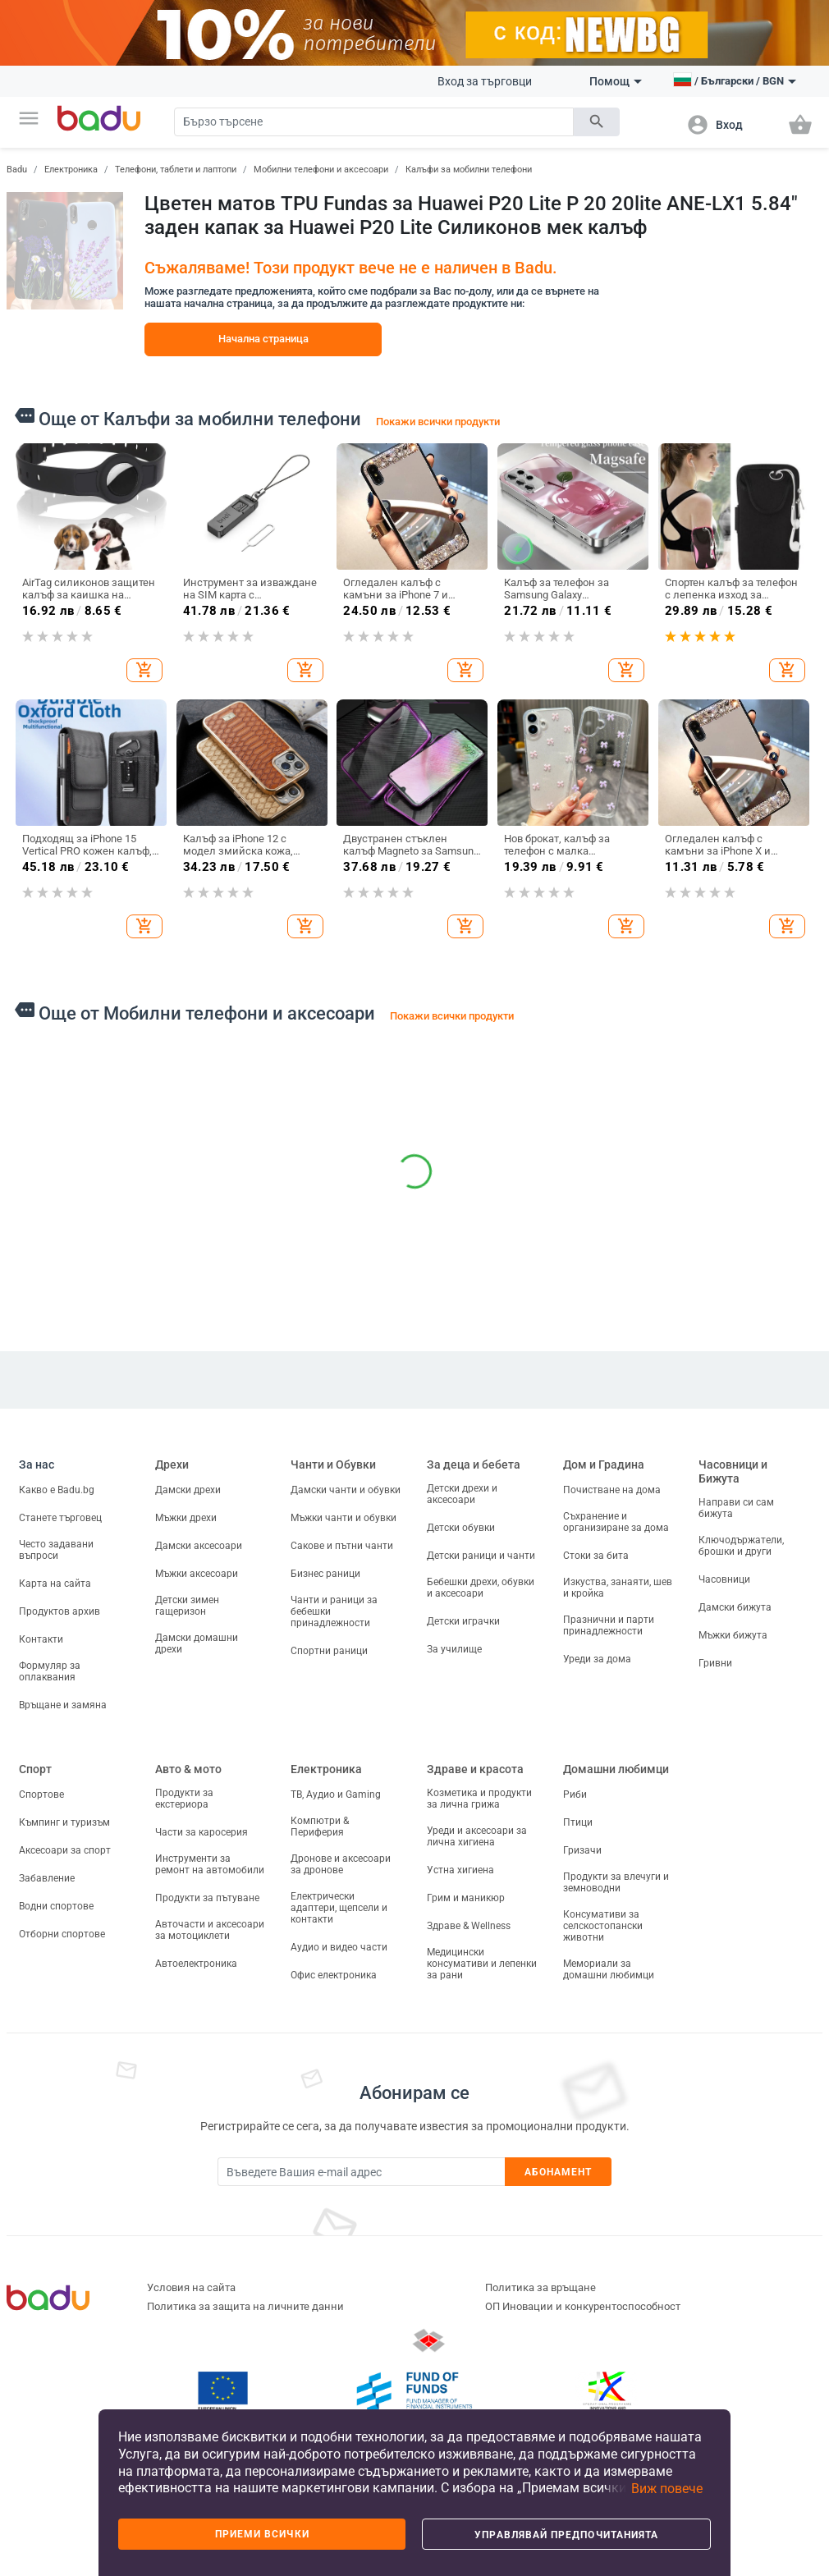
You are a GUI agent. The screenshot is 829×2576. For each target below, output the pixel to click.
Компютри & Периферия (320, 1826)
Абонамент (558, 2172)
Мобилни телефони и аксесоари (321, 169)
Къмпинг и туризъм (64, 1822)
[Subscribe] (361, 2171)
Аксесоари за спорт (65, 1850)
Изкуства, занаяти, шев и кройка (617, 1587)
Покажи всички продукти (438, 421)
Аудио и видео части (339, 1947)
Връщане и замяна (63, 1705)
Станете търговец (60, 1518)
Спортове (41, 1794)
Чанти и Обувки (333, 1464)
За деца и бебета (473, 1464)
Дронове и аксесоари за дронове (341, 1864)
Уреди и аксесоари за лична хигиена (477, 1836)
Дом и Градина (603, 1464)
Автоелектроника (196, 1963)
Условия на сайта (191, 2287)
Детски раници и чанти (481, 1555)
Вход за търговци (484, 81)
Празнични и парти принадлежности (608, 1625)
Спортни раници (329, 1651)
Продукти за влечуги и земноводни (616, 1882)
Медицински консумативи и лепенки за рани (482, 1963)
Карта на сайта (55, 1583)
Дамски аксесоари (198, 1546)
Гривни (715, 1663)
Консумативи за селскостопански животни (603, 1926)
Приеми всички (262, 2534)
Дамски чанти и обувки (346, 1490)
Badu (17, 169)
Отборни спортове (62, 1934)
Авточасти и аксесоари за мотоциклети (209, 1929)
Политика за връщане (540, 2287)
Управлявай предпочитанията (566, 2535)
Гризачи (582, 1850)
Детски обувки (461, 1527)
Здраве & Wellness (469, 1926)
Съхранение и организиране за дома (616, 1521)
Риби (575, 1794)
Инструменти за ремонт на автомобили (209, 1864)
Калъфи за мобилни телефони (468, 169)
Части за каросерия (201, 1832)
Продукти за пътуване (207, 1898)
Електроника (71, 169)
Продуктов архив (59, 1611)
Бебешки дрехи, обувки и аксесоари (480, 1587)
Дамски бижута (735, 1607)
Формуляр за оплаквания (49, 1671)
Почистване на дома (612, 1490)
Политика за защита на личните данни (245, 2306)
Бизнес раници (325, 1573)
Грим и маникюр (466, 1898)
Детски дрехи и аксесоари (462, 1494)
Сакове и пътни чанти (342, 1546)
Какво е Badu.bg (56, 1490)
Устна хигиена (460, 1870)
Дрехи (172, 1464)
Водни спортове (56, 1906)
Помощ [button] (615, 81)
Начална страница (263, 338)
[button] (28, 118)
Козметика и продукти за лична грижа (479, 1798)
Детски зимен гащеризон (187, 1605)
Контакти (41, 1639)
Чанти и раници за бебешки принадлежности (334, 1611)
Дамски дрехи (188, 1490)
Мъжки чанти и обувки (343, 1518)
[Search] (373, 122)
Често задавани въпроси (56, 1549)
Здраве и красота (475, 1769)
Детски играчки (463, 1621)
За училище (454, 1649)
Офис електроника (334, 1975)
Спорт (35, 1769)
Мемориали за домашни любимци (608, 1969)
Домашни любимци (616, 1769)
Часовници (724, 1579)
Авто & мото (188, 1769)
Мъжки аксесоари (196, 1573)
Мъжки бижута (732, 1635)
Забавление (47, 1878)
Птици (578, 1822)
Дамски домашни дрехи (196, 1643)
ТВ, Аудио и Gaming (336, 1794)
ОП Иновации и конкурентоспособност (582, 2306)
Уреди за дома (597, 1659)
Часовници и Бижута (732, 1471)
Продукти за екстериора (184, 1798)
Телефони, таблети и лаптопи (175, 169)
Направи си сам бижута (736, 1508)
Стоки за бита (596, 1555)
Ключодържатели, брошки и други (741, 1545)
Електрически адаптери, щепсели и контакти (339, 1908)
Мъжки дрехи (186, 1518)
